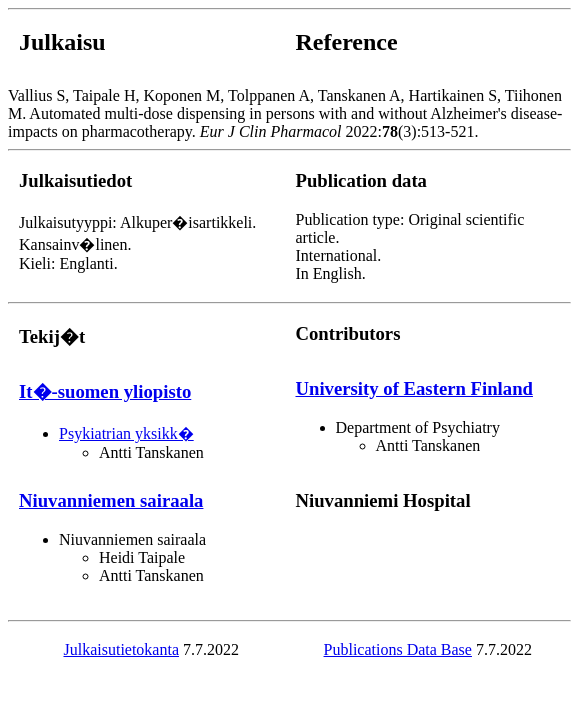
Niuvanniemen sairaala (111, 500)
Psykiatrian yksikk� (126, 433)
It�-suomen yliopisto (105, 391)
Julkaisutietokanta (121, 649)
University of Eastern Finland (414, 388)
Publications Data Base (398, 649)
